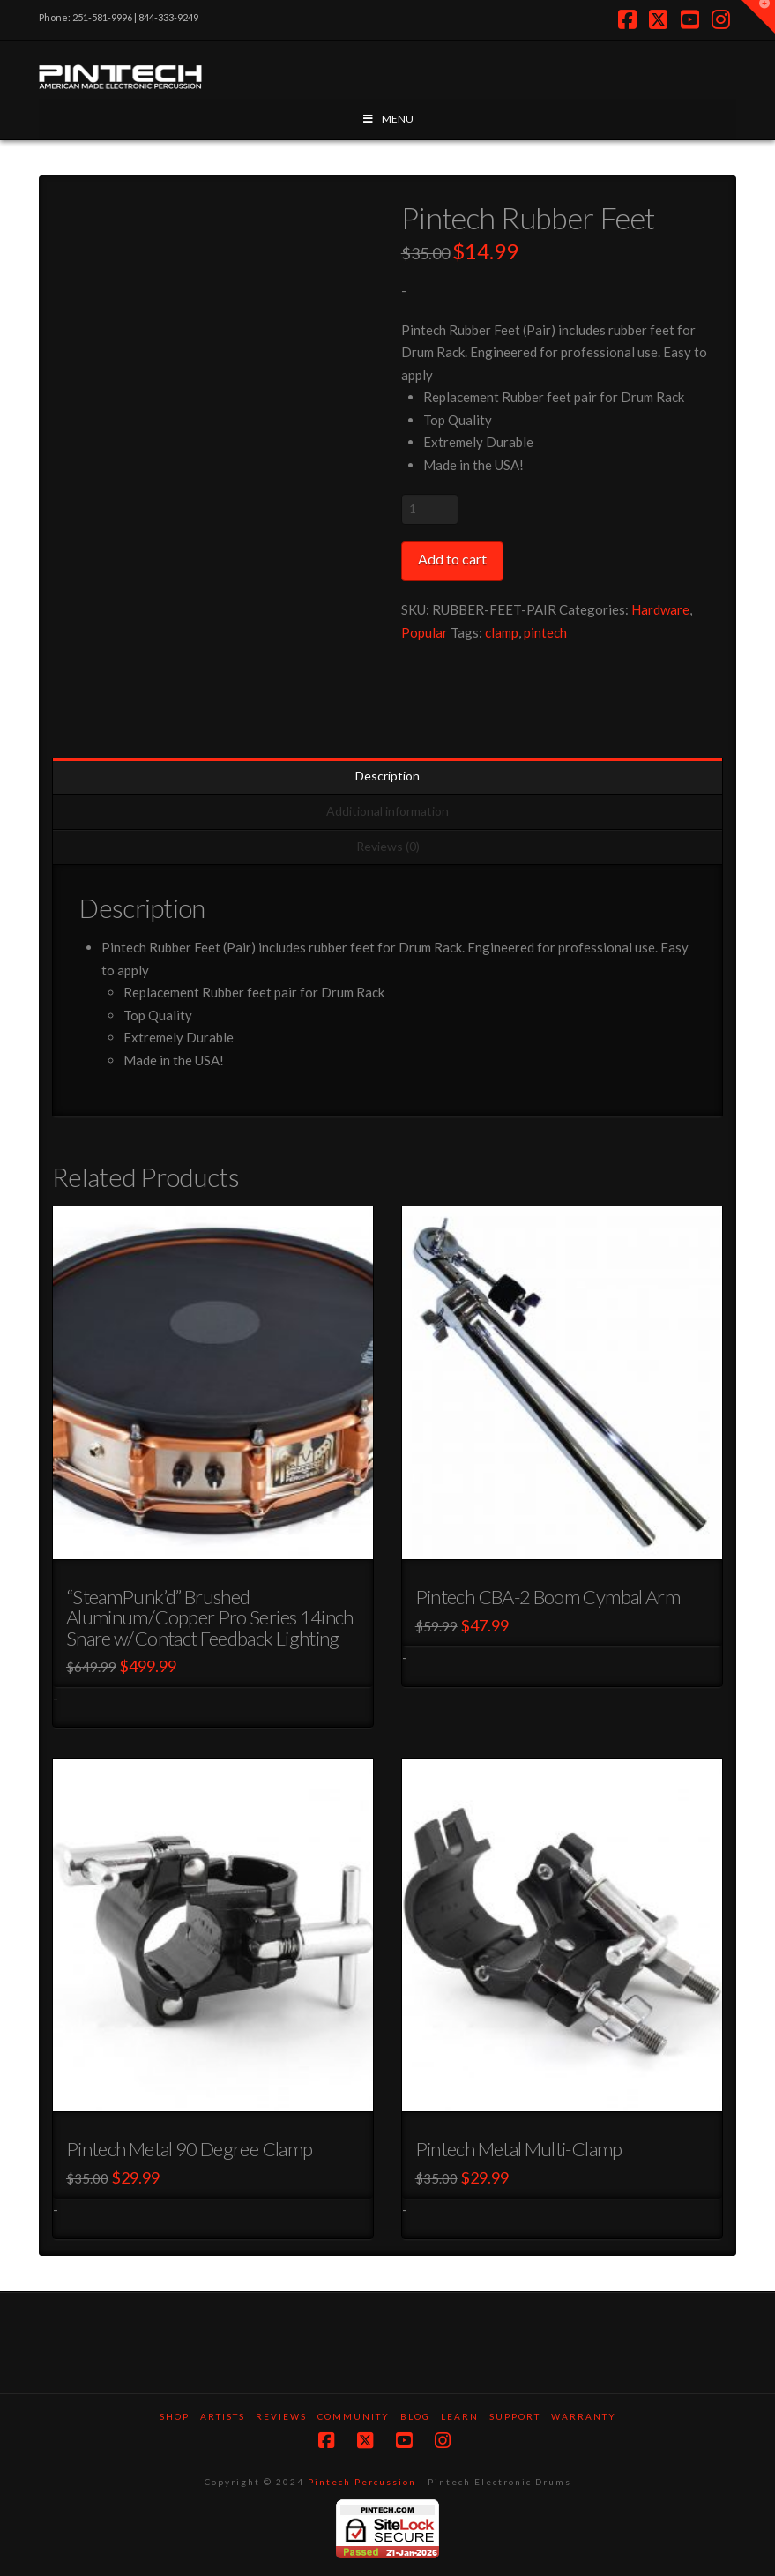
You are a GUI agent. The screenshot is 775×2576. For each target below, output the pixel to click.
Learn (460, 2416)
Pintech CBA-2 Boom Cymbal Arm (547, 1597)
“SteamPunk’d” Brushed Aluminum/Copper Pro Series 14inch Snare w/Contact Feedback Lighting (210, 1617)
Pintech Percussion (362, 2481)
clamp (501, 632)
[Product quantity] (429, 509)
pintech (545, 632)
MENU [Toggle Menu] (387, 118)
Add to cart (452, 558)
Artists (222, 2416)
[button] (758, 17)
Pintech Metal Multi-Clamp (518, 2149)
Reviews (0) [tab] (388, 846)
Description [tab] (387, 775)
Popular (424, 632)
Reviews (281, 2416)
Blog (415, 2416)
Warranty (583, 2416)
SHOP (175, 2416)
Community (353, 2416)
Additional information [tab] (387, 810)
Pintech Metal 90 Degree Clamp (189, 2149)
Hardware (660, 609)
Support (514, 2416)
